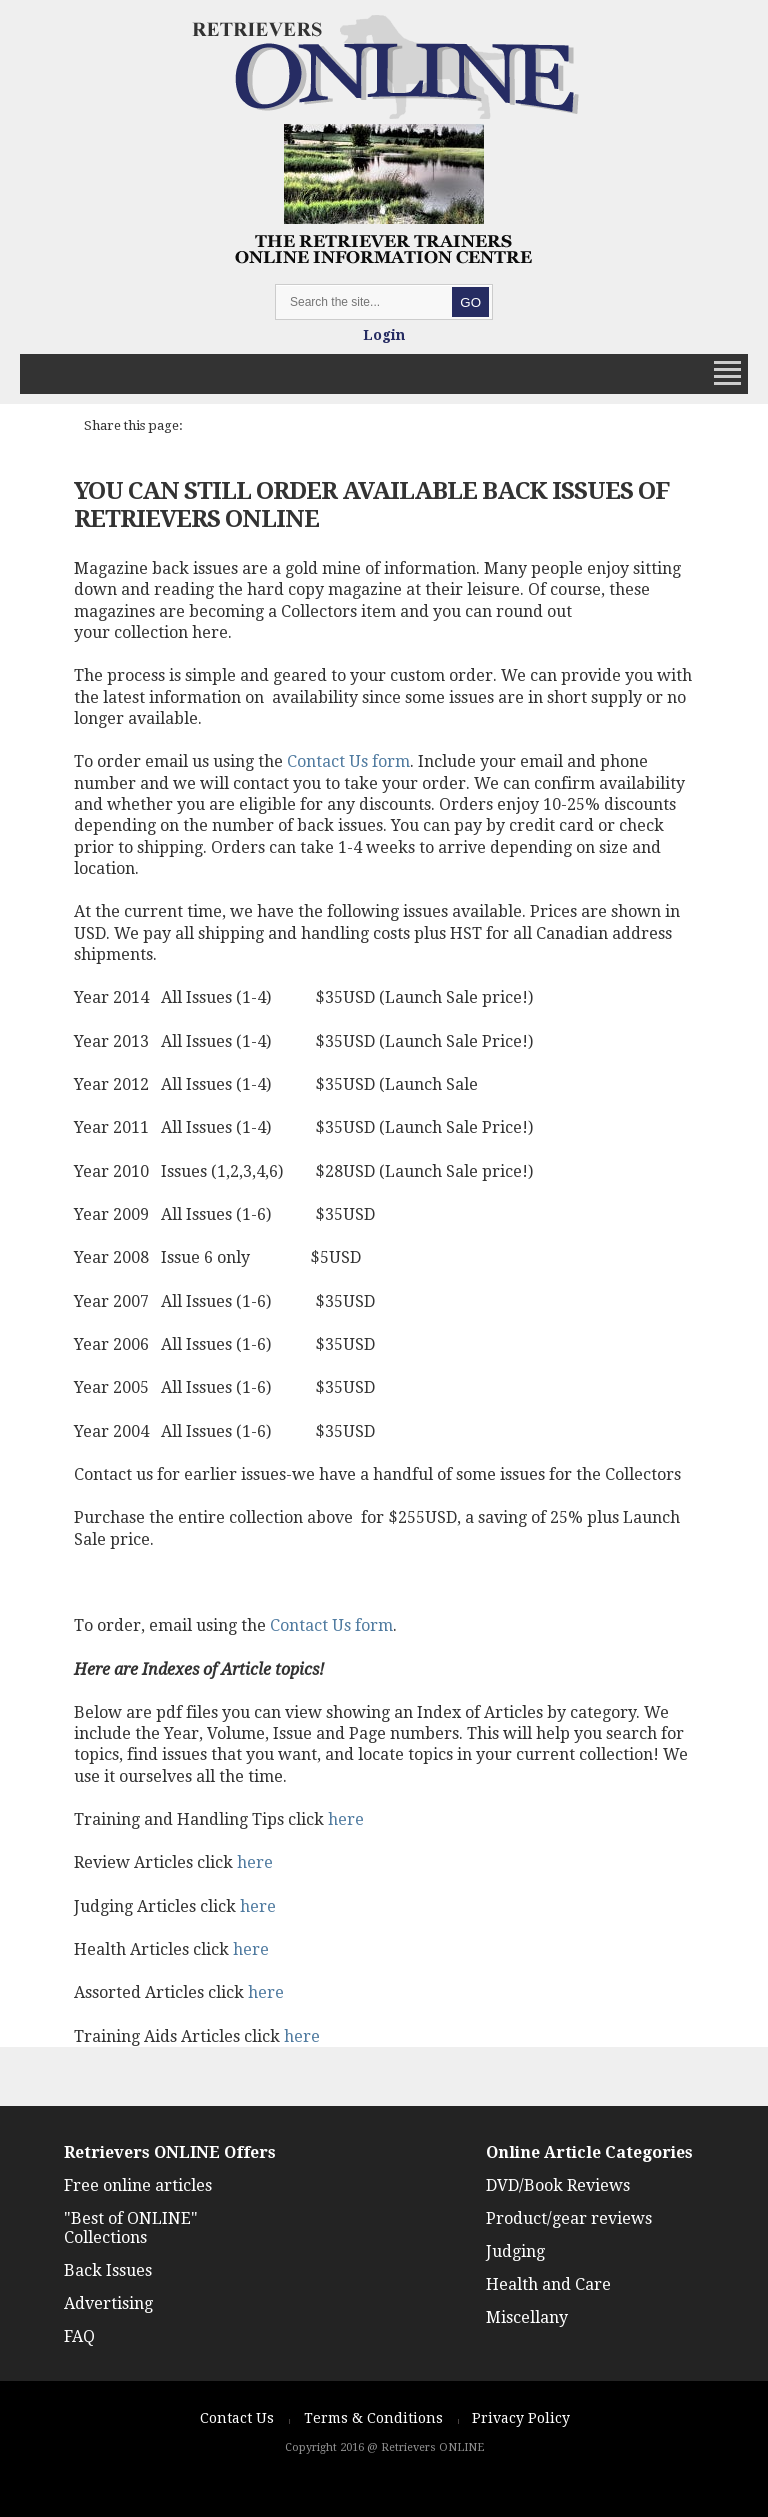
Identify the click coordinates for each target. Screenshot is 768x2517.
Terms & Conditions (373, 2418)
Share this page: (133, 425)
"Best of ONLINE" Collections (131, 2228)
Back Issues (108, 2270)
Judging (515, 2251)
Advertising (108, 2303)
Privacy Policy (521, 2418)
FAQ (79, 2336)
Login (384, 335)
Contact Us (237, 2418)
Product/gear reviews (569, 2218)
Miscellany (527, 2317)
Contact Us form (348, 761)
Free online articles (138, 2185)
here (346, 1819)
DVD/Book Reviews (558, 2185)
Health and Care (548, 2284)
